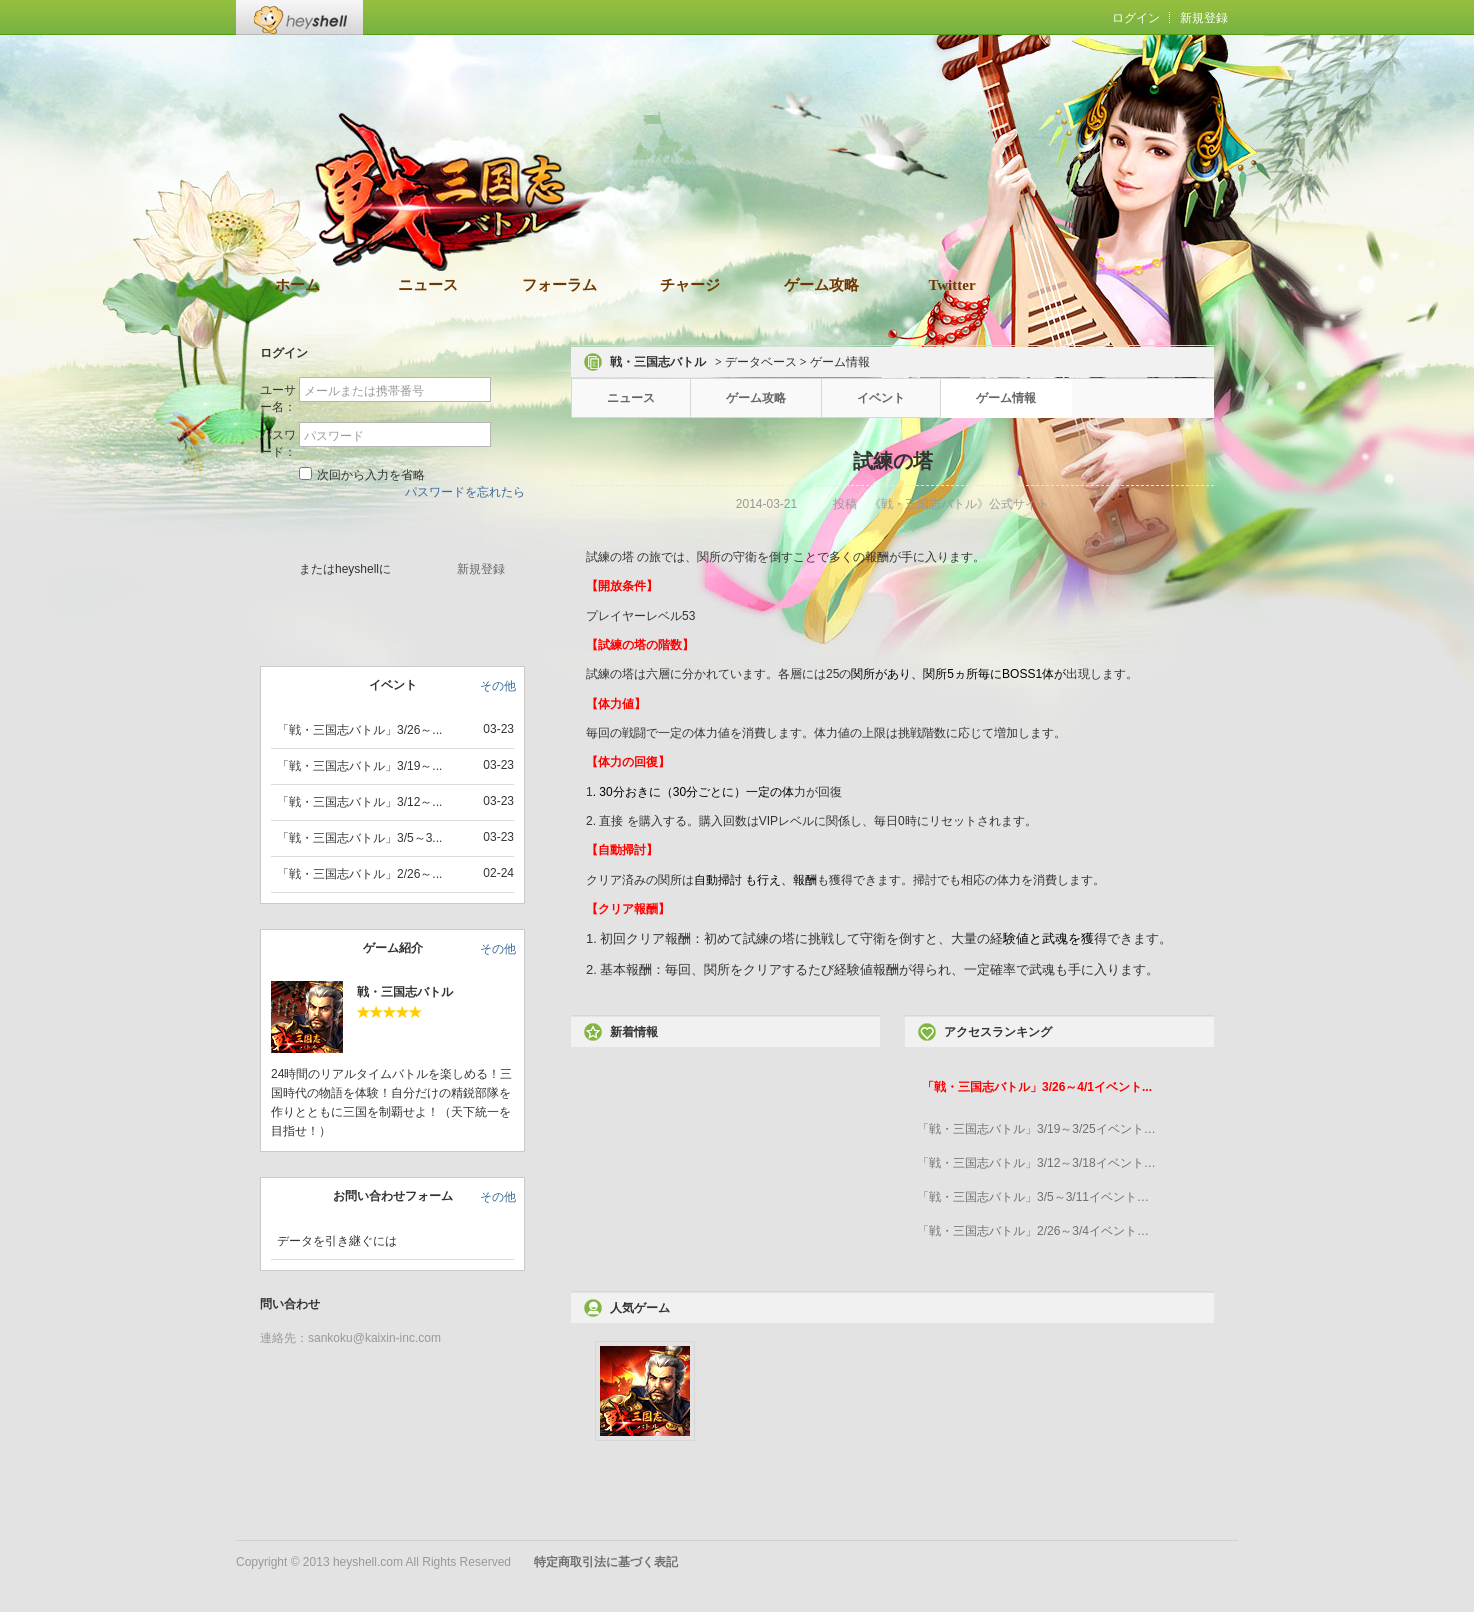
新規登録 (1204, 18)
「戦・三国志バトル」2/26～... (359, 874)
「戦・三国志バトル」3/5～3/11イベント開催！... (1037, 1197)
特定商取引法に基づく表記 (606, 1562)
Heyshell (299, 17)
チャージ (690, 285)
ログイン (1136, 18)
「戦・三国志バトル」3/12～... (359, 802)
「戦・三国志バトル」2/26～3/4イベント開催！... (1037, 1231)
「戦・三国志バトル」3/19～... (359, 766)
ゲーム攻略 (821, 285)
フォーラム (559, 285)
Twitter (951, 285)
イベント (881, 398)
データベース (761, 362)
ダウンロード (766, 178)
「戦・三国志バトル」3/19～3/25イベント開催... (1037, 1129)
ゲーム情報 (1006, 398)
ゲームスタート (394, 528)
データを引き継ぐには (337, 1241)
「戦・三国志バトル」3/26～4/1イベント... (1037, 1087)
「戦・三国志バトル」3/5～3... (359, 838)
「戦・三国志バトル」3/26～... (359, 730)
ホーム (297, 285)
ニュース (428, 285)
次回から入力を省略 (362, 474)
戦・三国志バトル (405, 992)
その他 (498, 686)
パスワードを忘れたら (465, 492)
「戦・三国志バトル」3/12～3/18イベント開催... (1037, 1163)
